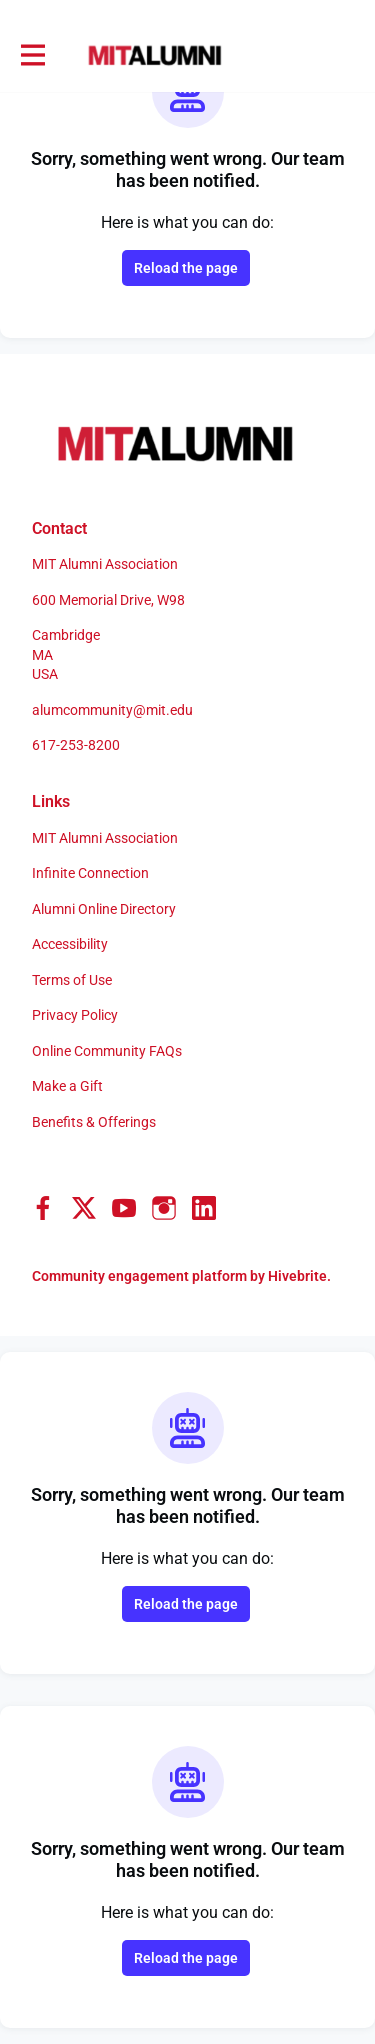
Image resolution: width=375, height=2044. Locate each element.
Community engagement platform (139, 1276)
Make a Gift (67, 1086)
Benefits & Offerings (94, 1122)
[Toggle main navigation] (32, 56)
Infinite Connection (90, 873)
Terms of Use (72, 980)
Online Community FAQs (107, 1051)
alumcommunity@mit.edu (112, 710)
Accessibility (70, 944)
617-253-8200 (76, 745)
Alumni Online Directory (104, 909)
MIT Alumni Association (105, 838)
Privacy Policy (75, 1015)
